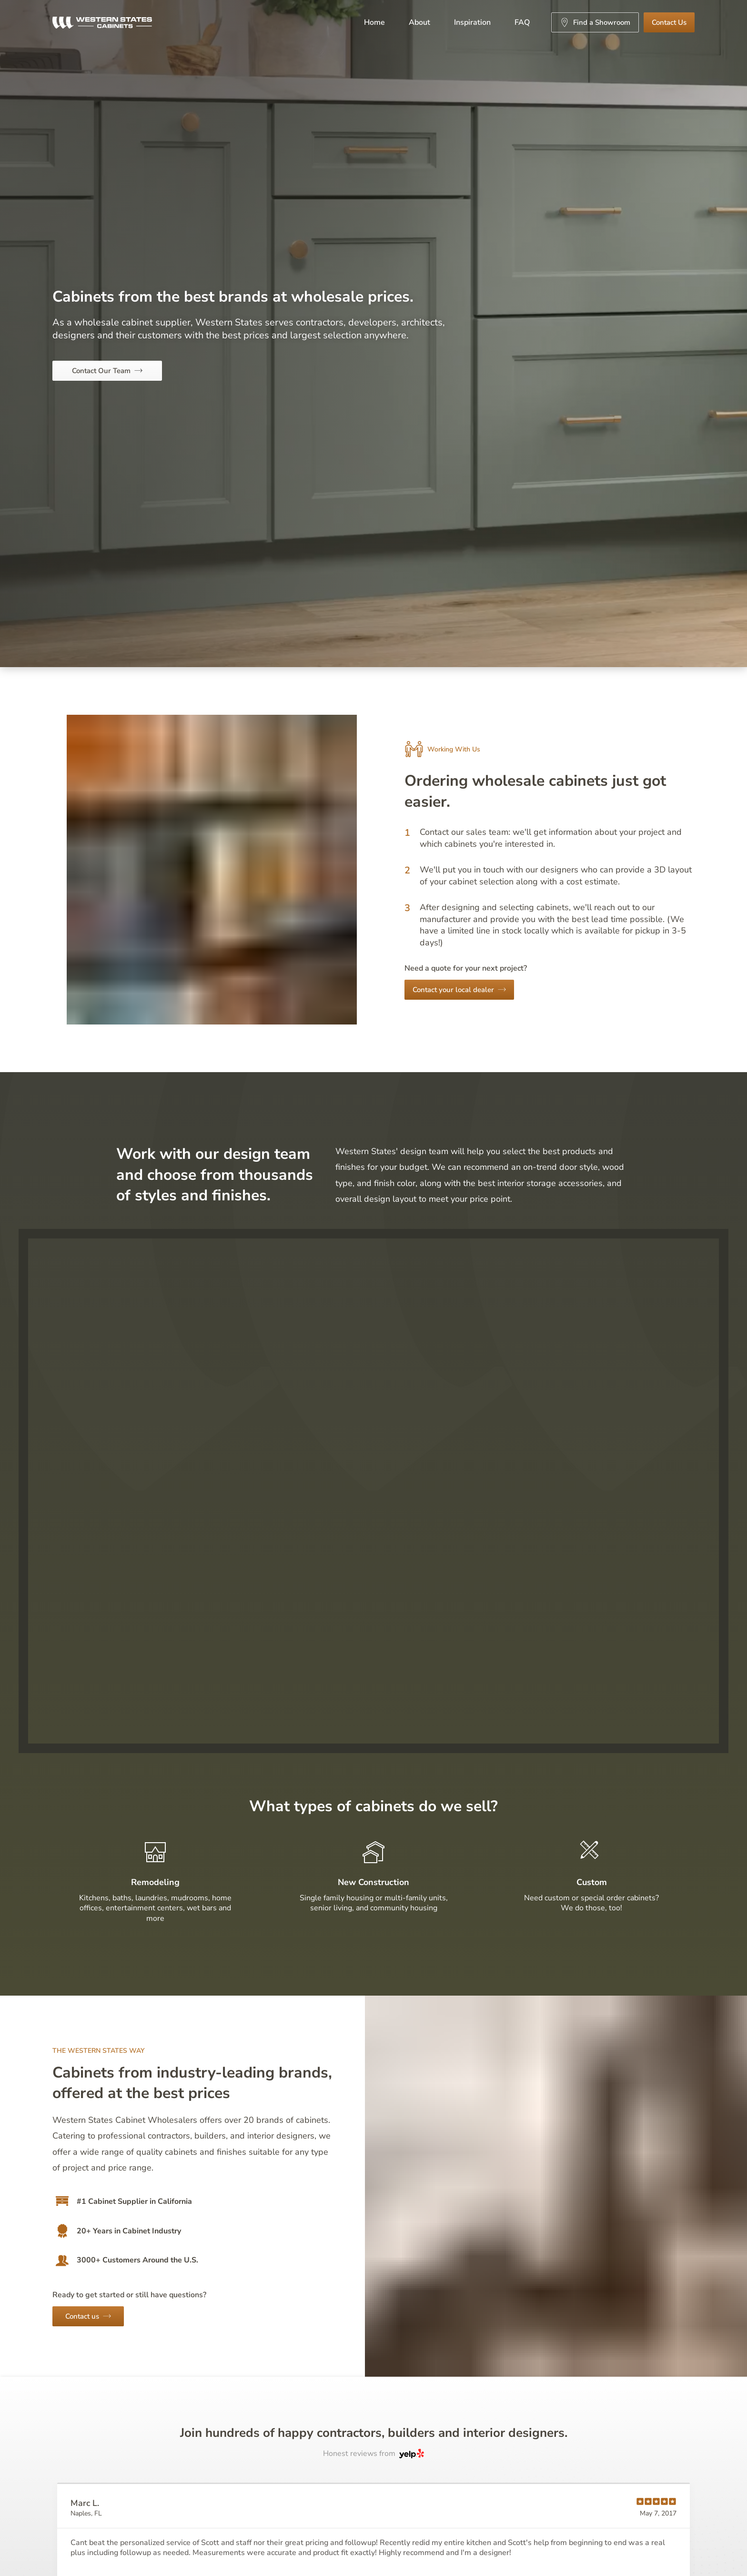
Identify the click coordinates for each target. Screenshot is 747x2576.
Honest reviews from (373, 2453)
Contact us (88, 2316)
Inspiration (472, 22)
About (419, 22)
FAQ (522, 22)
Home (374, 22)
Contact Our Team (107, 370)
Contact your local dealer (459, 989)
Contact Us (669, 22)
